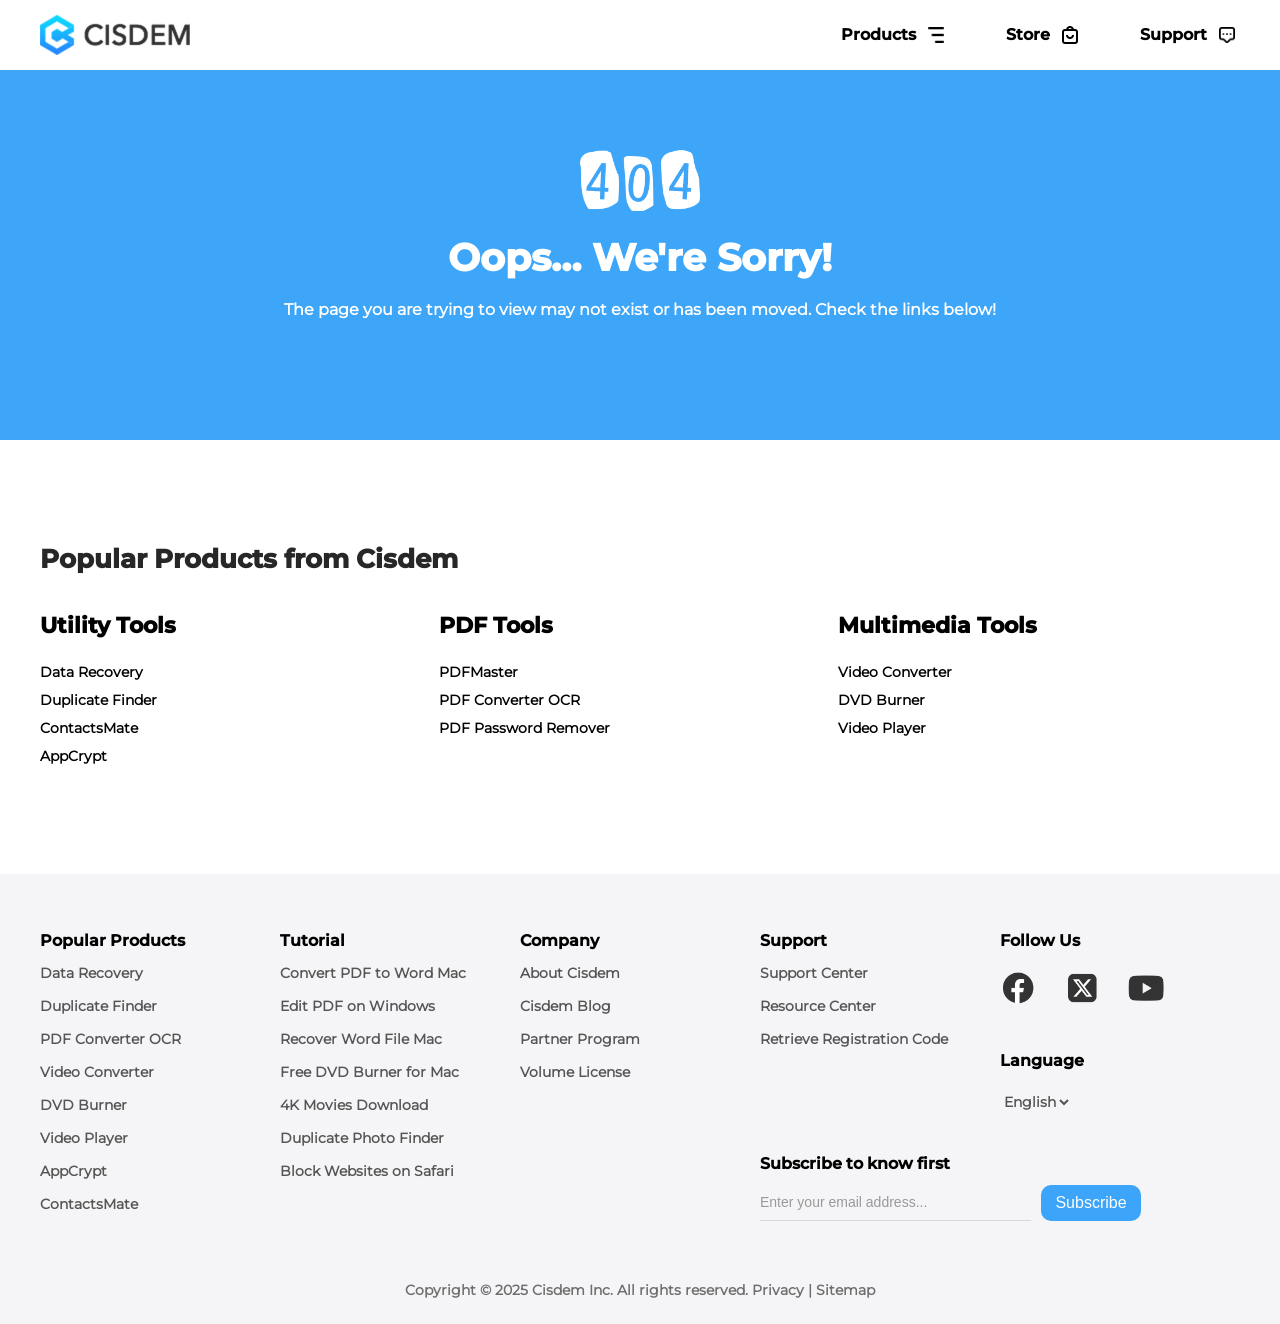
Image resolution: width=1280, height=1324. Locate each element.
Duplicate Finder (98, 700)
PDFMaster (478, 672)
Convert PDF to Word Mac (373, 973)
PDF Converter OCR (509, 700)
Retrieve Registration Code (854, 1039)
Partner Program (580, 1039)
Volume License (575, 1072)
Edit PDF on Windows (357, 1006)
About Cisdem (570, 973)
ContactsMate (89, 728)
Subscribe (1090, 1202)
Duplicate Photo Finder (362, 1138)
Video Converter (895, 672)
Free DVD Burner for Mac (369, 1072)
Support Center (814, 973)
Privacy (778, 1290)
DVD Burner (881, 700)
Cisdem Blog (565, 1006)
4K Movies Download (354, 1105)
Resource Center (818, 1006)
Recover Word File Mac (361, 1039)
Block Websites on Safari (367, 1171)
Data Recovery (91, 672)
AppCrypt (73, 756)
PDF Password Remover (524, 728)
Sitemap (845, 1290)
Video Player (882, 728)
